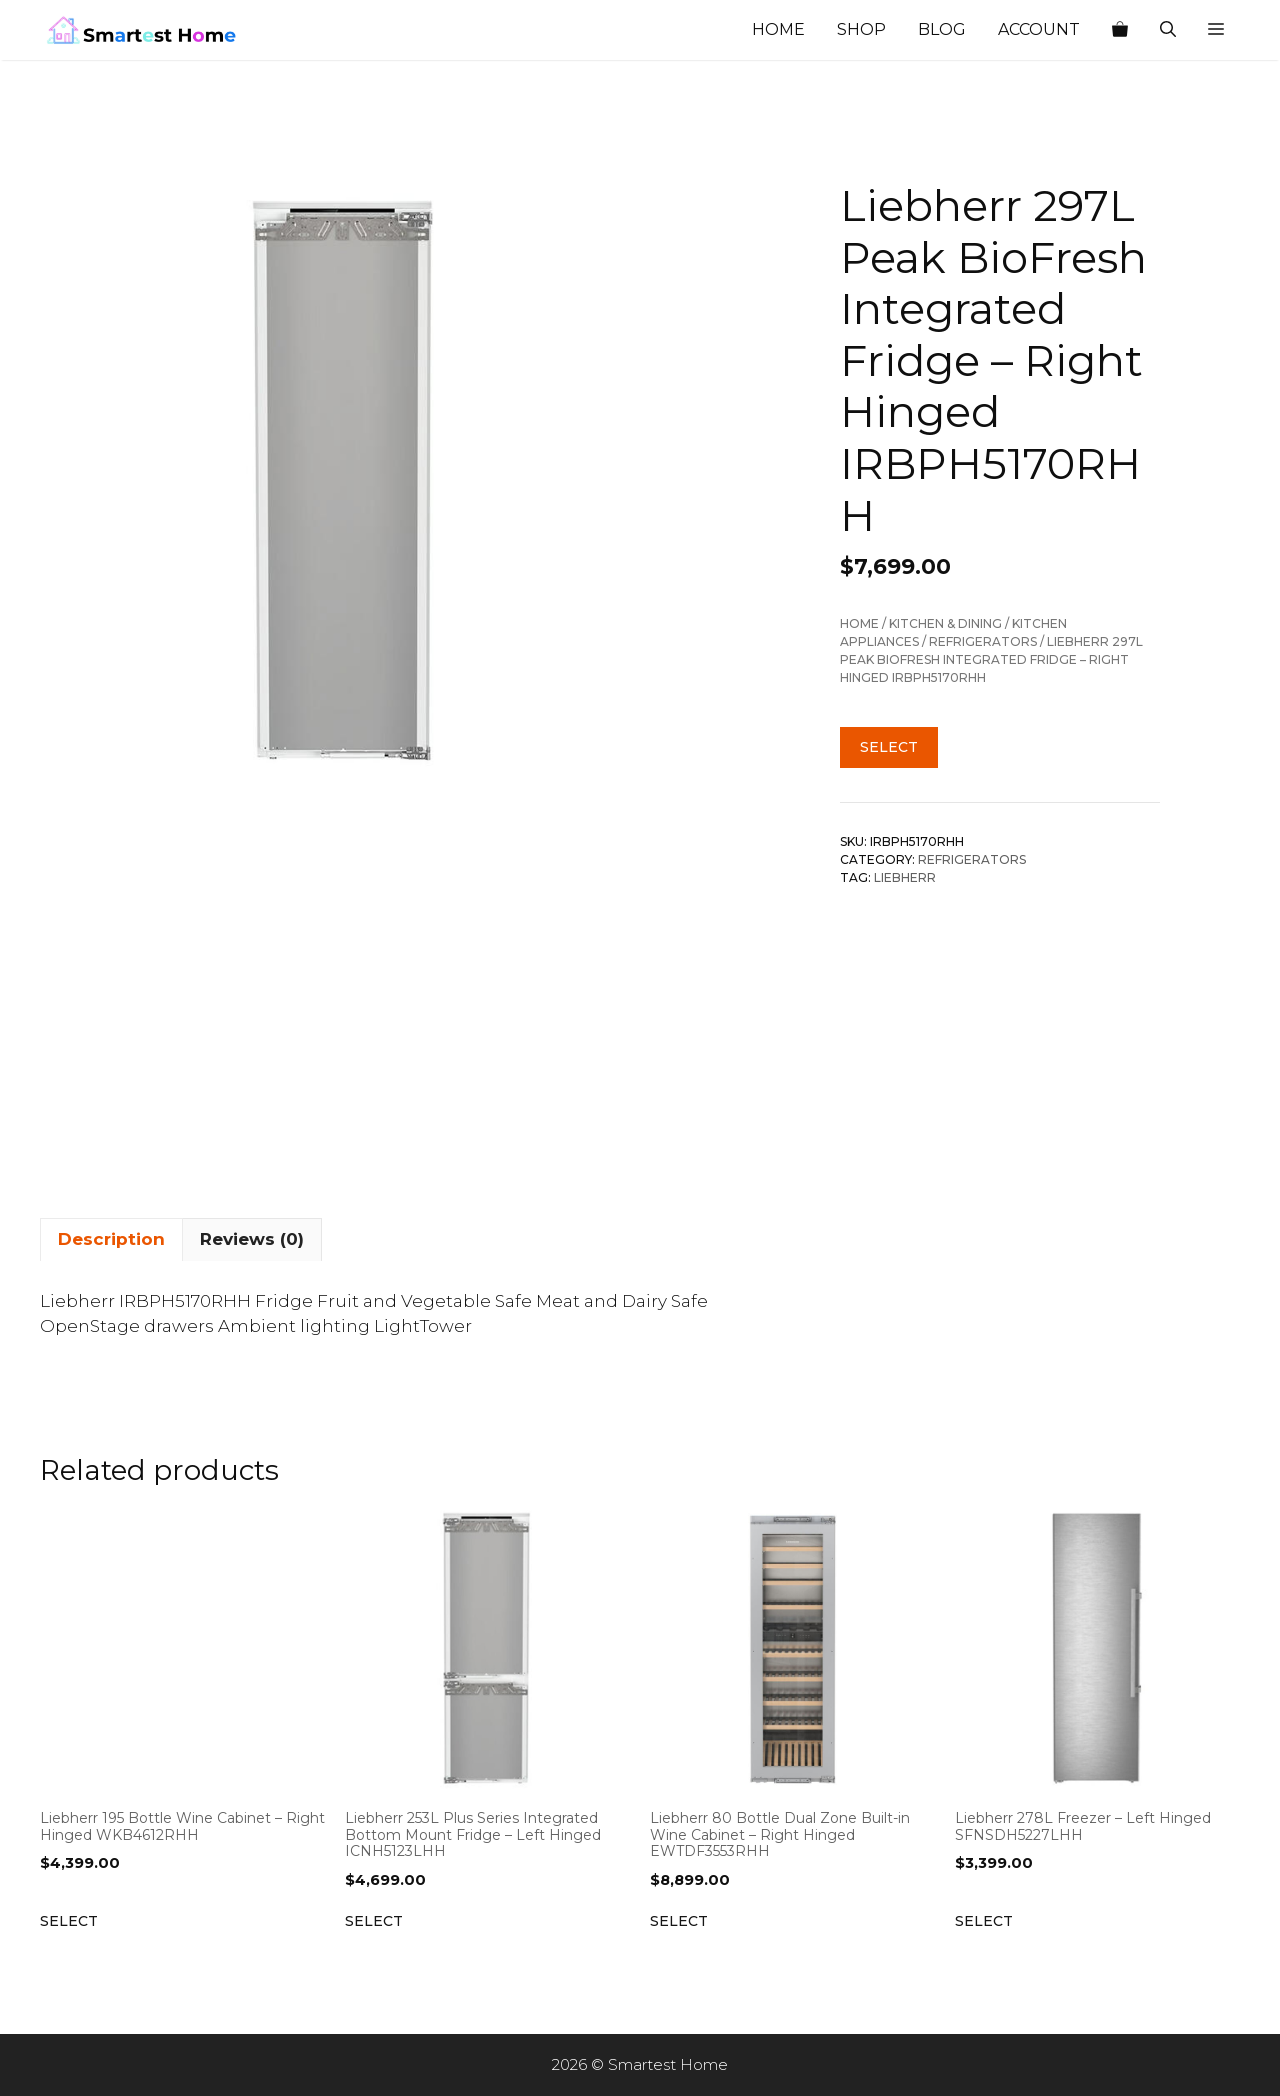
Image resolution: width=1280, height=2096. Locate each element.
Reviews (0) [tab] (252, 1239)
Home (778, 29)
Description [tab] (111, 1239)
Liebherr (905, 877)
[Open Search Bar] (1168, 30)
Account (1039, 29)
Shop (861, 29)
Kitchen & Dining (945, 623)
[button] (1216, 30)
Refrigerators (983, 641)
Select (889, 747)
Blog (942, 29)
